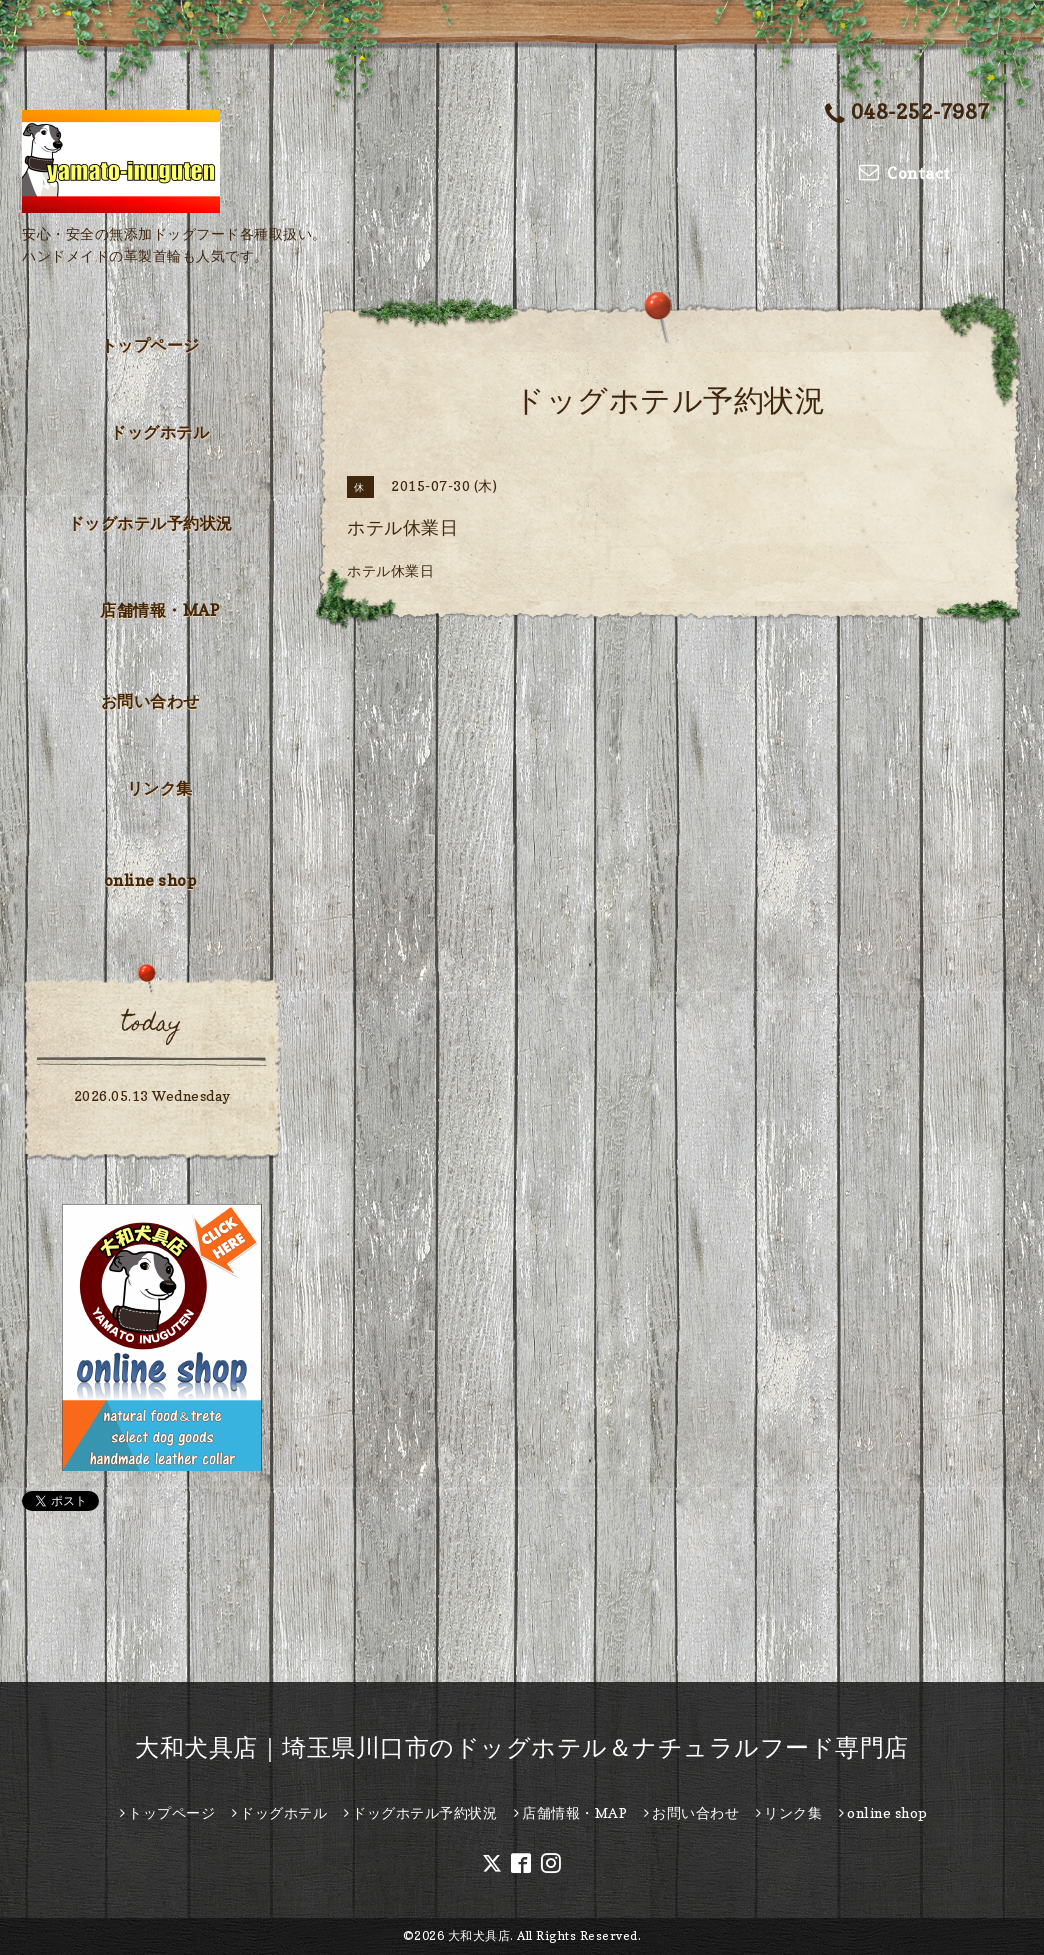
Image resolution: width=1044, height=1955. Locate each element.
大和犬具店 (479, 1935)
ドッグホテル (159, 432)
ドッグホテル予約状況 (150, 523)
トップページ (150, 345)
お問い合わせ (150, 701)
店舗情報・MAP (159, 610)
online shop (150, 880)
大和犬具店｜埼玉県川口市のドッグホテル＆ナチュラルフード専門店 (522, 1747)
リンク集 (160, 788)
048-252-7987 (907, 113)
